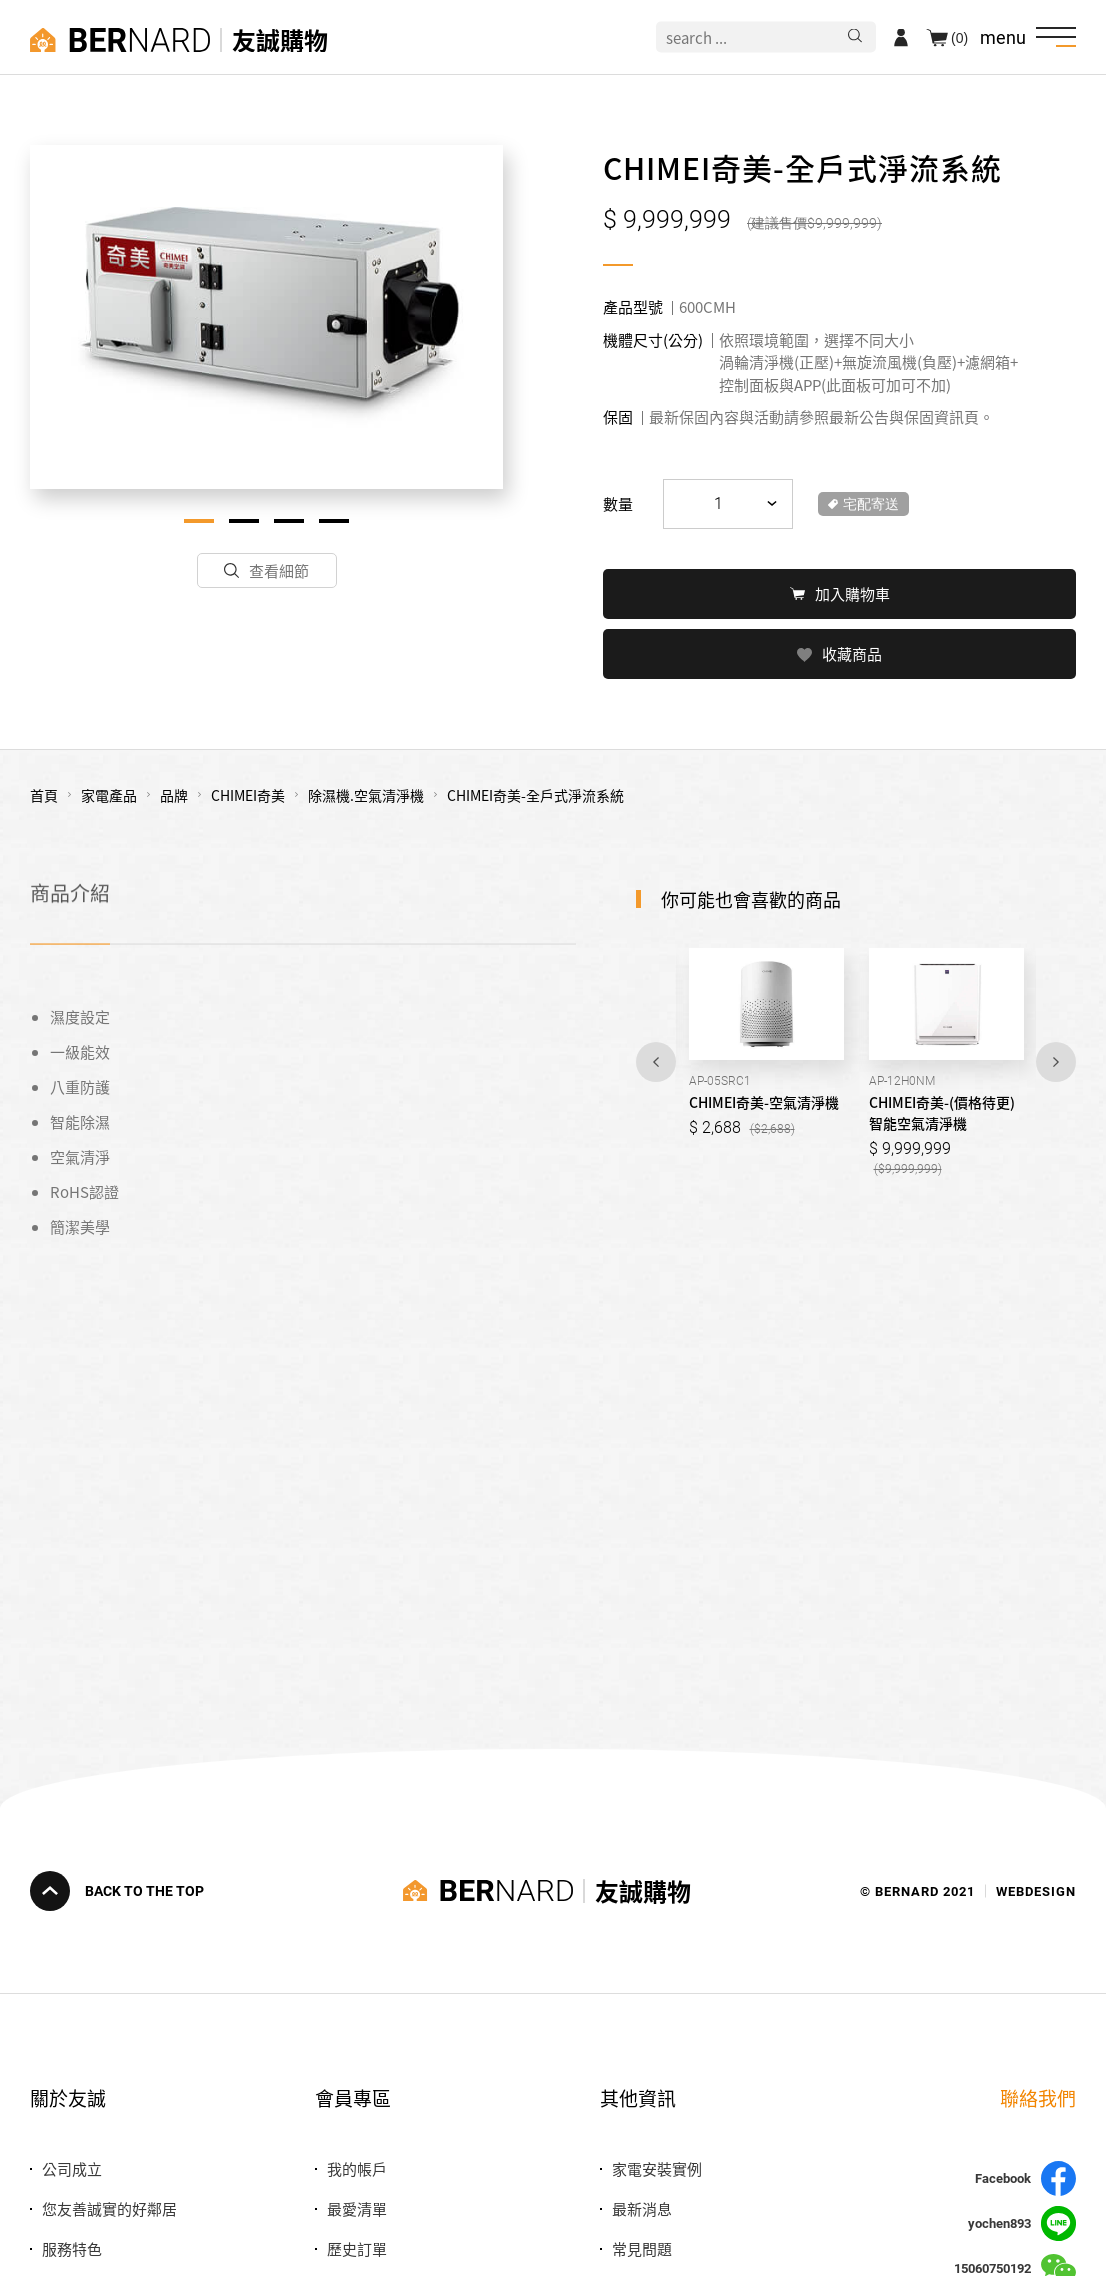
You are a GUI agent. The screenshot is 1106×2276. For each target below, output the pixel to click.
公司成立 (72, 2168)
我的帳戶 (357, 2168)
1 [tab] (199, 521)
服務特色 (72, 2248)
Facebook (1025, 2178)
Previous (656, 1060)
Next (1056, 1060)
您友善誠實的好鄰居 (109, 2208)
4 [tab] (334, 521)
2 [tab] (244, 521)
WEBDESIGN (1036, 1890)
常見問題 (642, 2248)
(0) (959, 37)
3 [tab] (289, 521)
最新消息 (642, 2208)
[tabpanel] (266, 317)
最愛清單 (357, 2208)
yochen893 (1022, 2223)
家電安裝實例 (657, 2168)
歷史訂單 (357, 2248)
